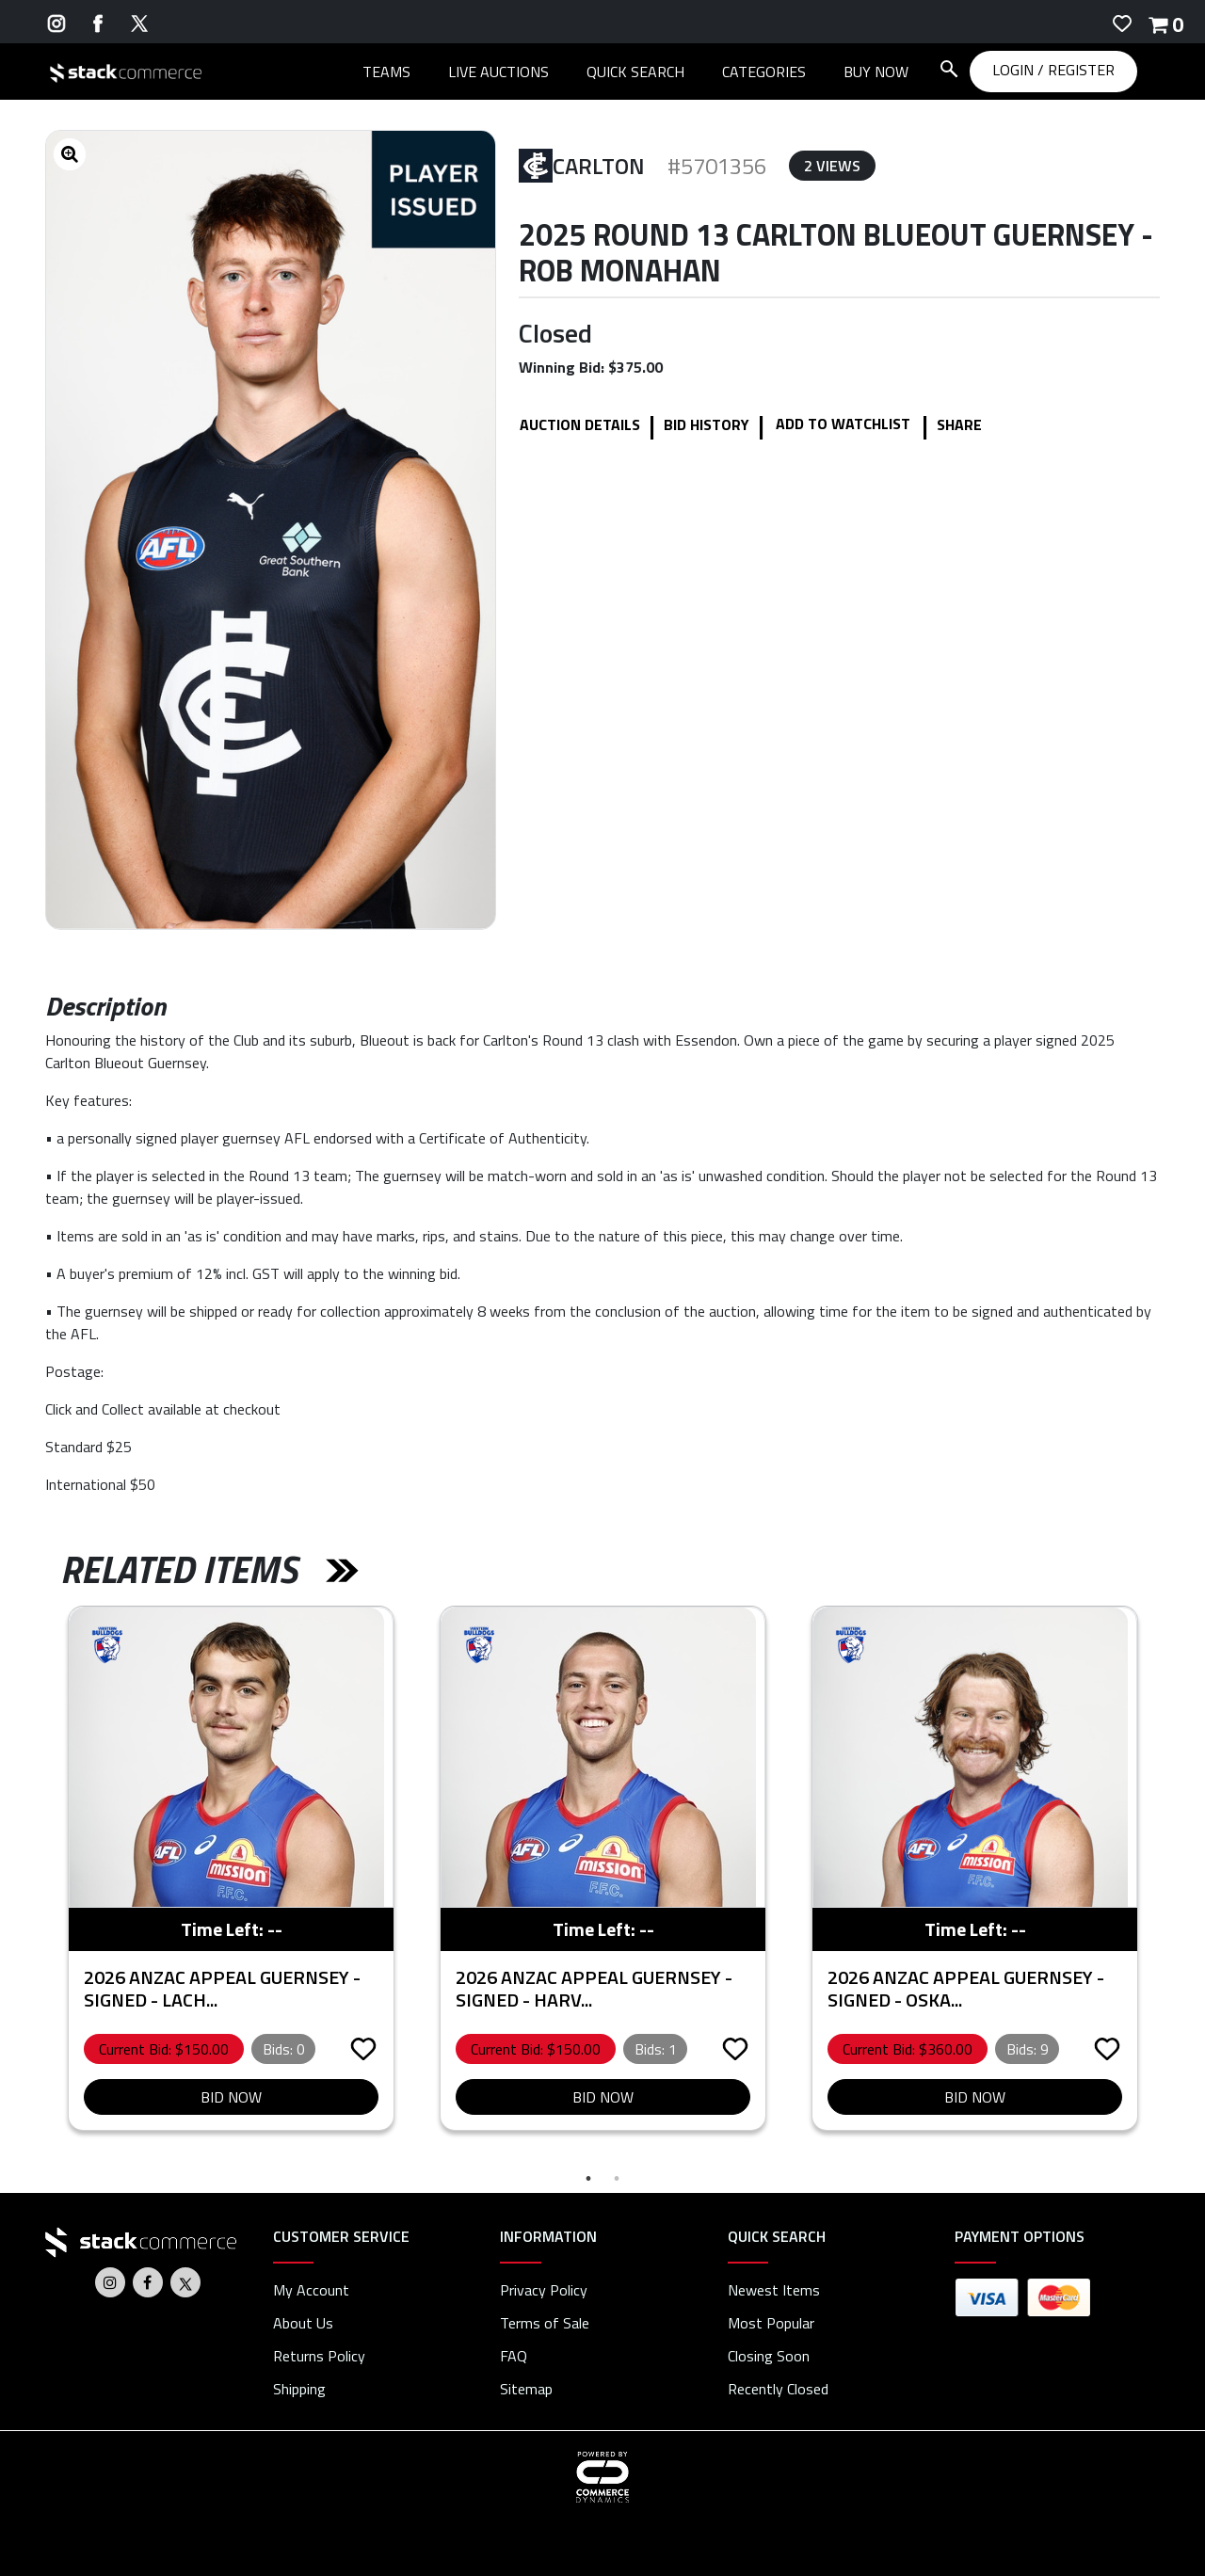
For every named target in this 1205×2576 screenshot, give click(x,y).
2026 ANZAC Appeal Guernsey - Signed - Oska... (965, 1988)
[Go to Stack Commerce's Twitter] (139, 21)
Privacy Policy (543, 2290)
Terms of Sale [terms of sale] (544, 2323)
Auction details (580, 424)
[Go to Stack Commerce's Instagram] (56, 21)
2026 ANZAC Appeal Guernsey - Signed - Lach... (222, 1988)
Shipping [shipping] (299, 2388)
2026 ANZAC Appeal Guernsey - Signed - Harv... (594, 1988)
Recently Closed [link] (778, 2388)
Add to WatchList (843, 423)
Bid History (706, 424)
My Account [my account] (311, 2290)
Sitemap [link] (526, 2388)
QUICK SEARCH (635, 71)
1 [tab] (588, 2178)
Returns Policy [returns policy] (319, 2355)
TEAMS (386, 71)
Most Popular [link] (771, 2323)
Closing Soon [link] (769, 2355)
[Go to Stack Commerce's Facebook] (98, 21)
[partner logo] (107, 1645)
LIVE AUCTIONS (498, 71)
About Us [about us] (303, 2323)
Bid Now (231, 2097)
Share (959, 424)
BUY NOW (876, 71)
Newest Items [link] (774, 2290)
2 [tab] (616, 2178)
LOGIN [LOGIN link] (1014, 69)
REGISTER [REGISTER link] (1081, 69)
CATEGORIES (764, 71)
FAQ (513, 2355)
